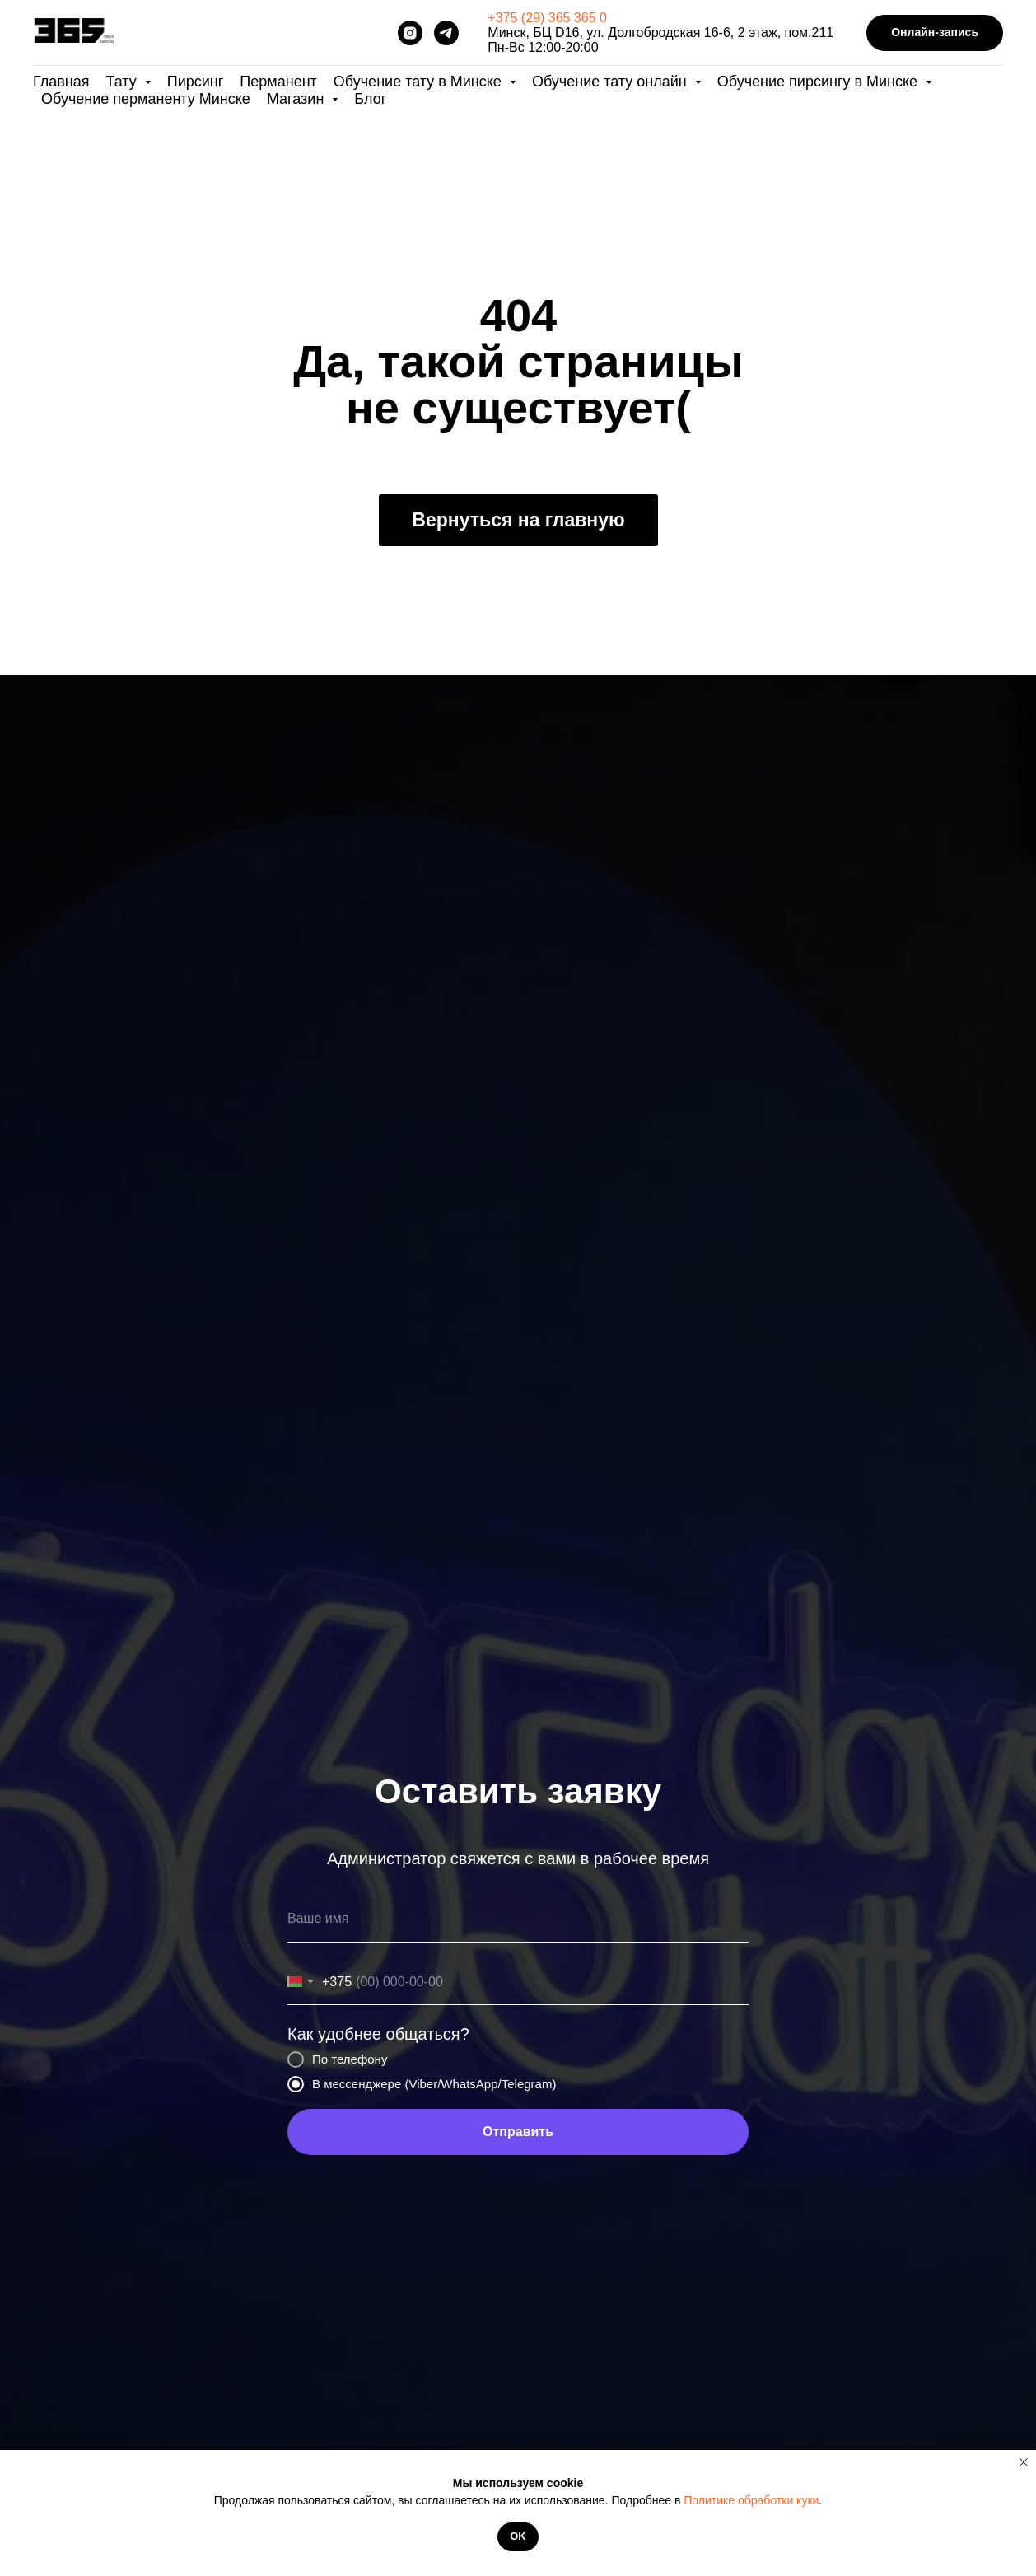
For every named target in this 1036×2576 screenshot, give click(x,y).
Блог (370, 99)
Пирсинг (195, 81)
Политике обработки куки (751, 2500)
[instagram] (410, 33)
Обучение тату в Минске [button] (420, 81)
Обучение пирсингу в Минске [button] (819, 81)
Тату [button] (123, 81)
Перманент (278, 81)
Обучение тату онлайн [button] (611, 81)
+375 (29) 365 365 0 (547, 18)
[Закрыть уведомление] (1023, 2462)
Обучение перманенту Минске (145, 99)
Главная (61, 81)
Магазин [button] (297, 99)
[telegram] (446, 33)
